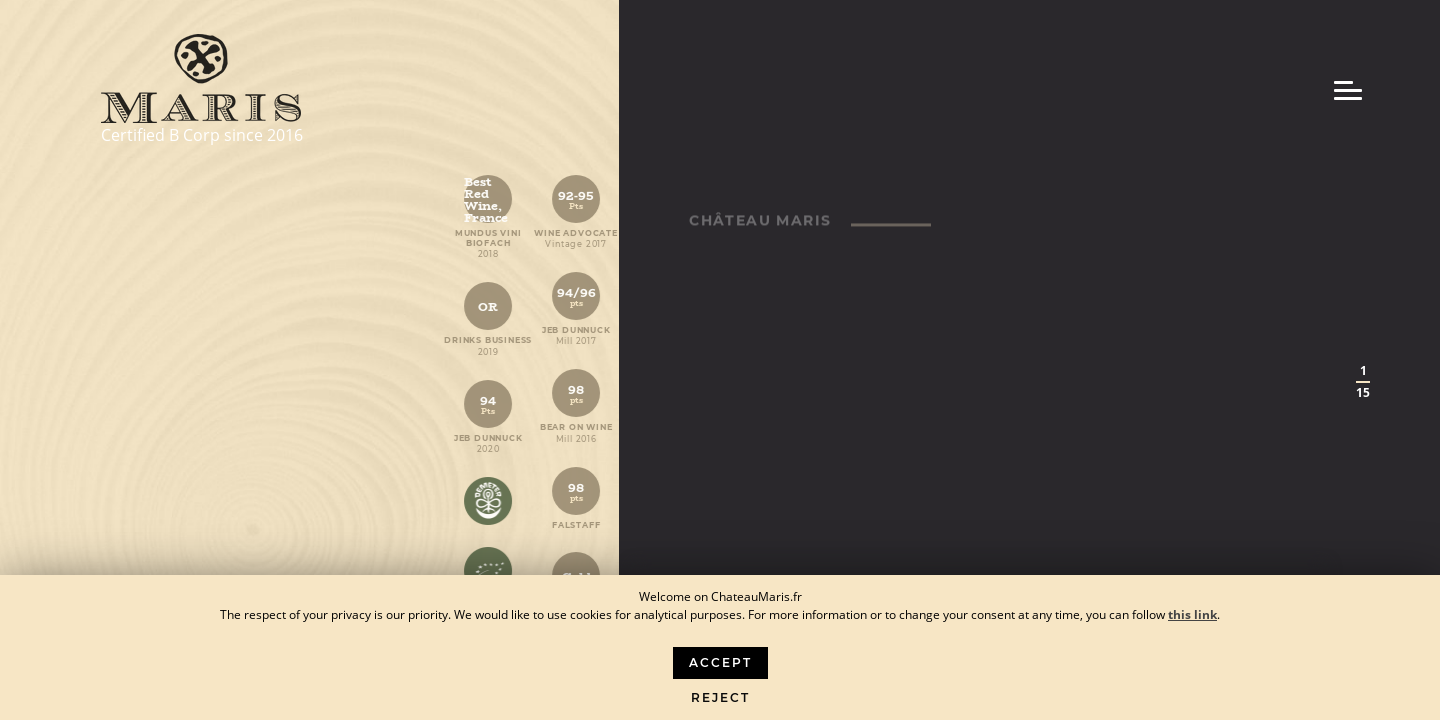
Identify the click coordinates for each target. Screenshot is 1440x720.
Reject (720, 697)
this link (1192, 614)
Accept (720, 662)
